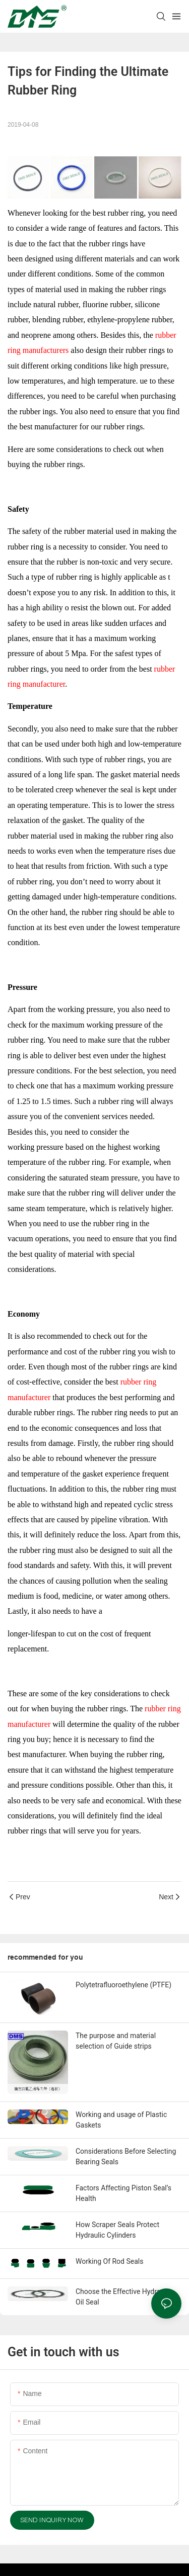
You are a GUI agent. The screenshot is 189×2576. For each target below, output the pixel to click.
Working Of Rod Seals (109, 2261)
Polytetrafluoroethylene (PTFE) (123, 1985)
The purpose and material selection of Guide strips (116, 2041)
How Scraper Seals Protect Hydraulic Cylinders (117, 2230)
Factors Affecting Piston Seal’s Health (123, 2193)
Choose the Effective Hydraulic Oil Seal (123, 2296)
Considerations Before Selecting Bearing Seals (126, 2156)
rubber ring (117, 1351)
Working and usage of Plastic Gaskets (121, 2119)
